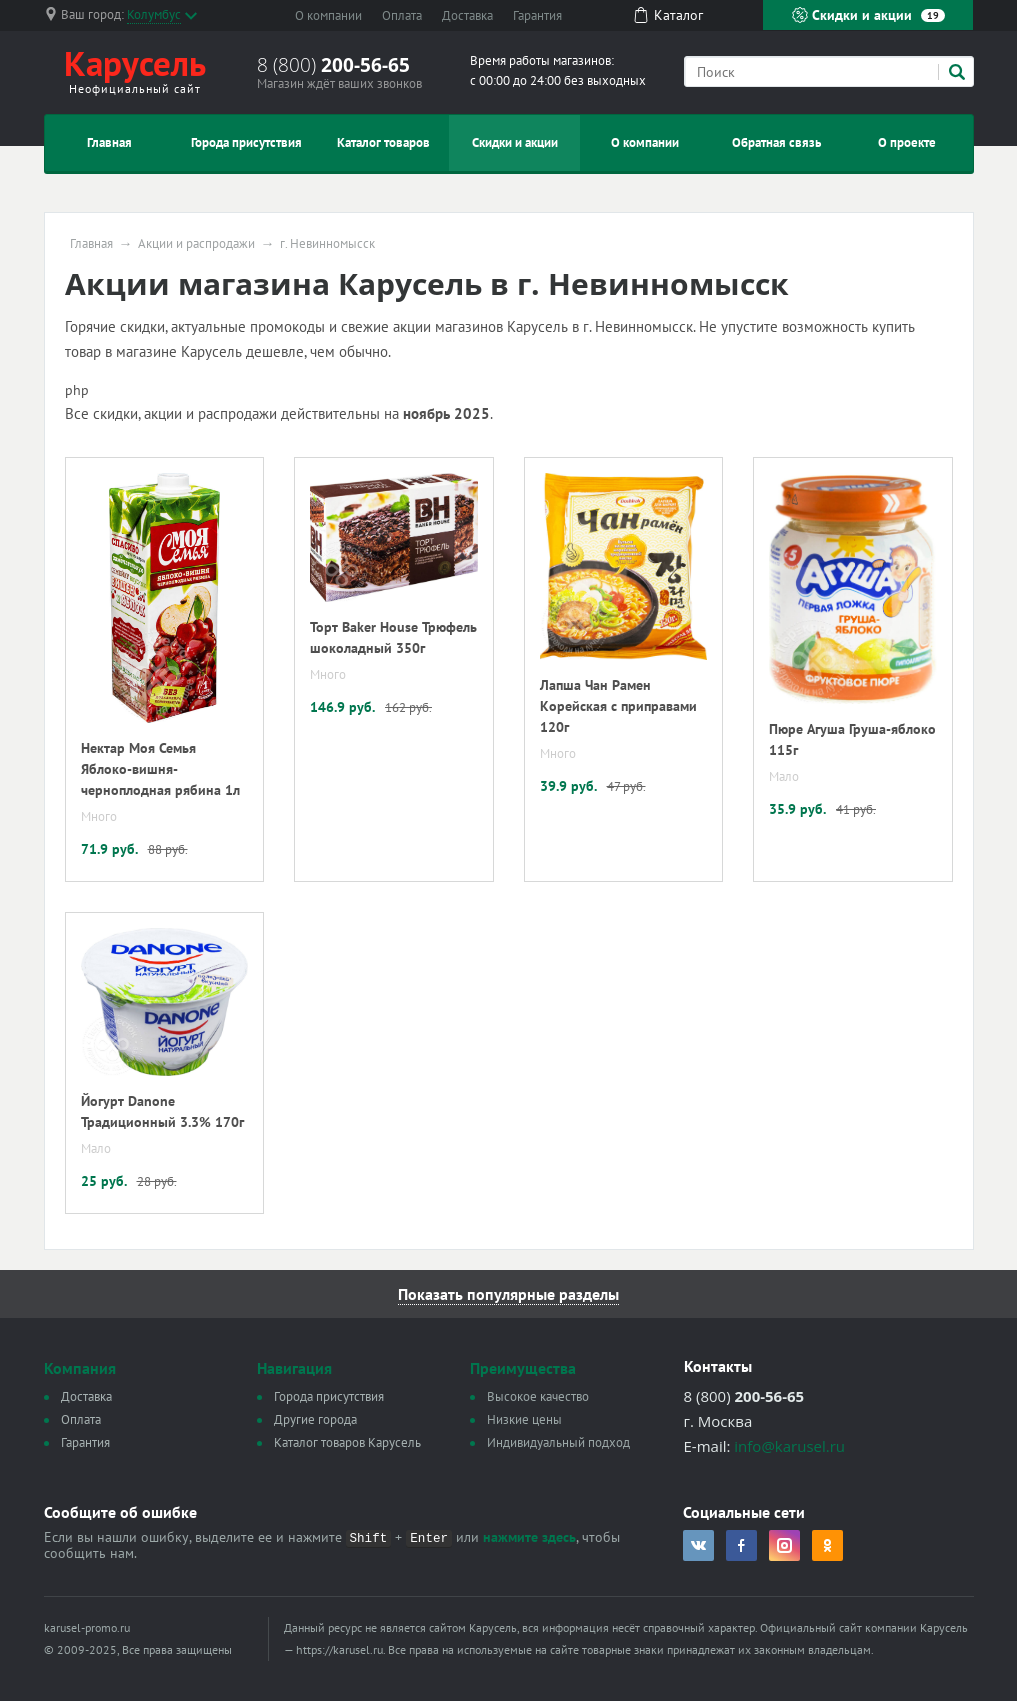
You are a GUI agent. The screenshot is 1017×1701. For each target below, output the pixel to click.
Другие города (315, 1419)
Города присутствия (246, 142)
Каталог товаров (383, 142)
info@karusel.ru (789, 1446)
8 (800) (333, 65)
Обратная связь (776, 142)
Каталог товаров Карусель (347, 1442)
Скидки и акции (868, 15)
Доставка (467, 15)
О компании (328, 15)
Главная (109, 142)
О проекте (907, 142)
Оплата (402, 15)
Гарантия (537, 15)
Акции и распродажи (196, 244)
